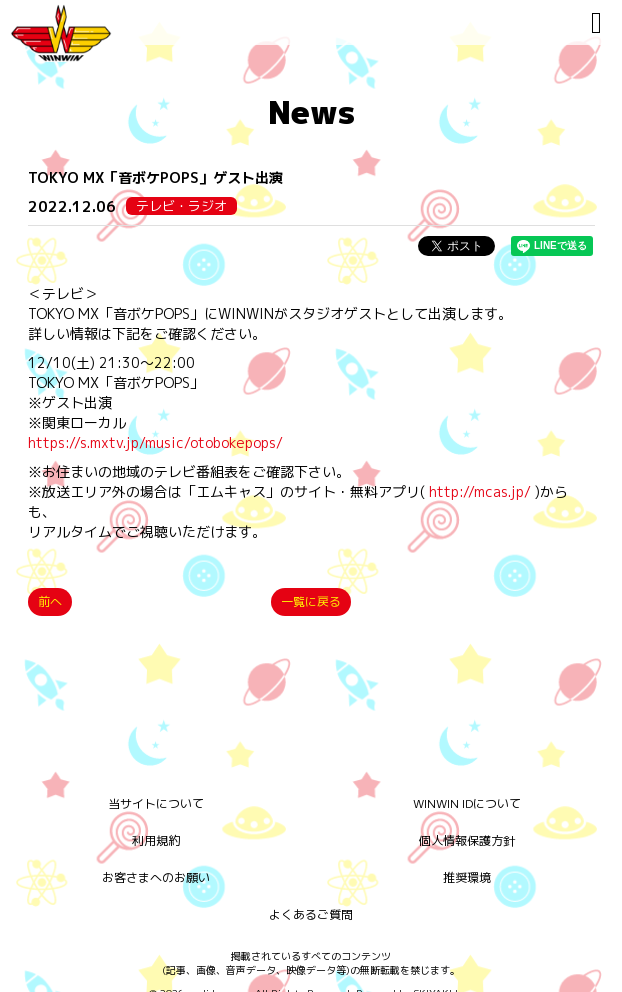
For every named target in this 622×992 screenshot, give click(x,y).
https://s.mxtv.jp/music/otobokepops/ (155, 442)
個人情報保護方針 (467, 840)
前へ (50, 601)
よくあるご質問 (311, 914)
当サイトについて (156, 803)
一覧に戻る (311, 601)
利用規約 (156, 840)
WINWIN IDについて (467, 803)
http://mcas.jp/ (480, 491)
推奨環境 (467, 877)
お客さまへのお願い (156, 877)
